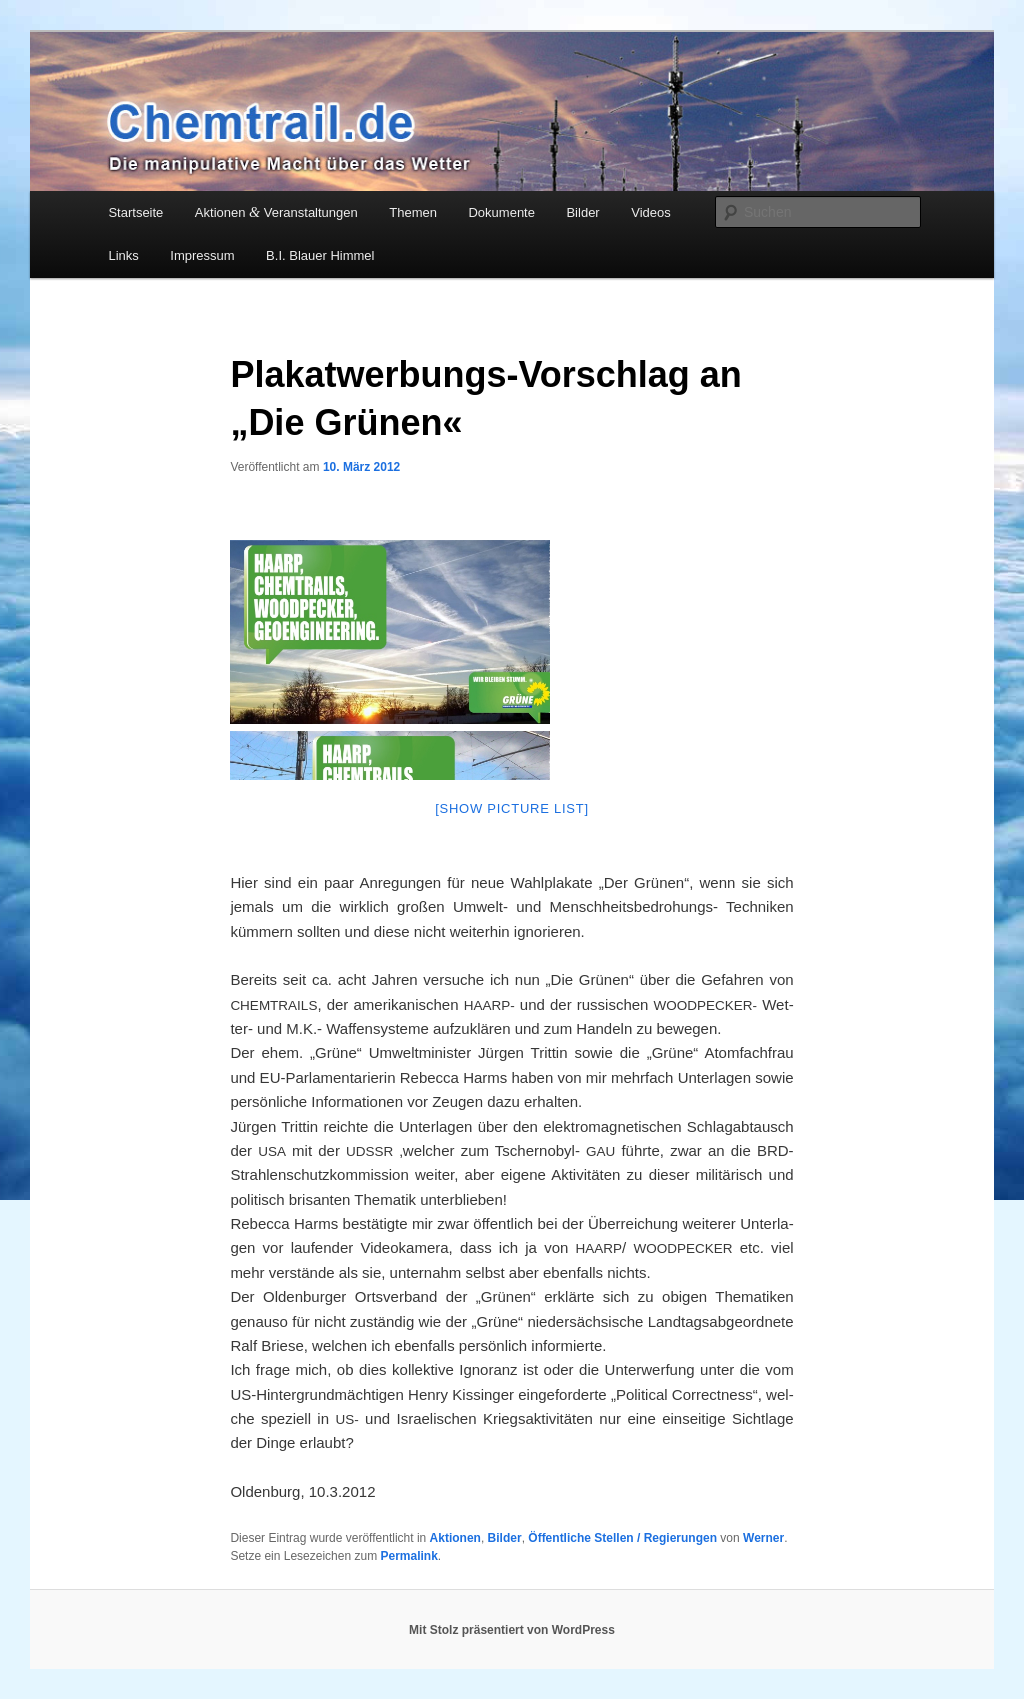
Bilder (582, 212)
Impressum (202, 255)
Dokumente (501, 212)
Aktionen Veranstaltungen (276, 212)
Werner (763, 1538)
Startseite (135, 212)
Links (123, 255)
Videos (651, 212)
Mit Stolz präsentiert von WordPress (512, 1630)
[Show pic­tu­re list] (512, 808)
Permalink (408, 1556)
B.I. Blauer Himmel (320, 255)
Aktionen (455, 1538)
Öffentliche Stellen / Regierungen (622, 1538)
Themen (413, 212)
